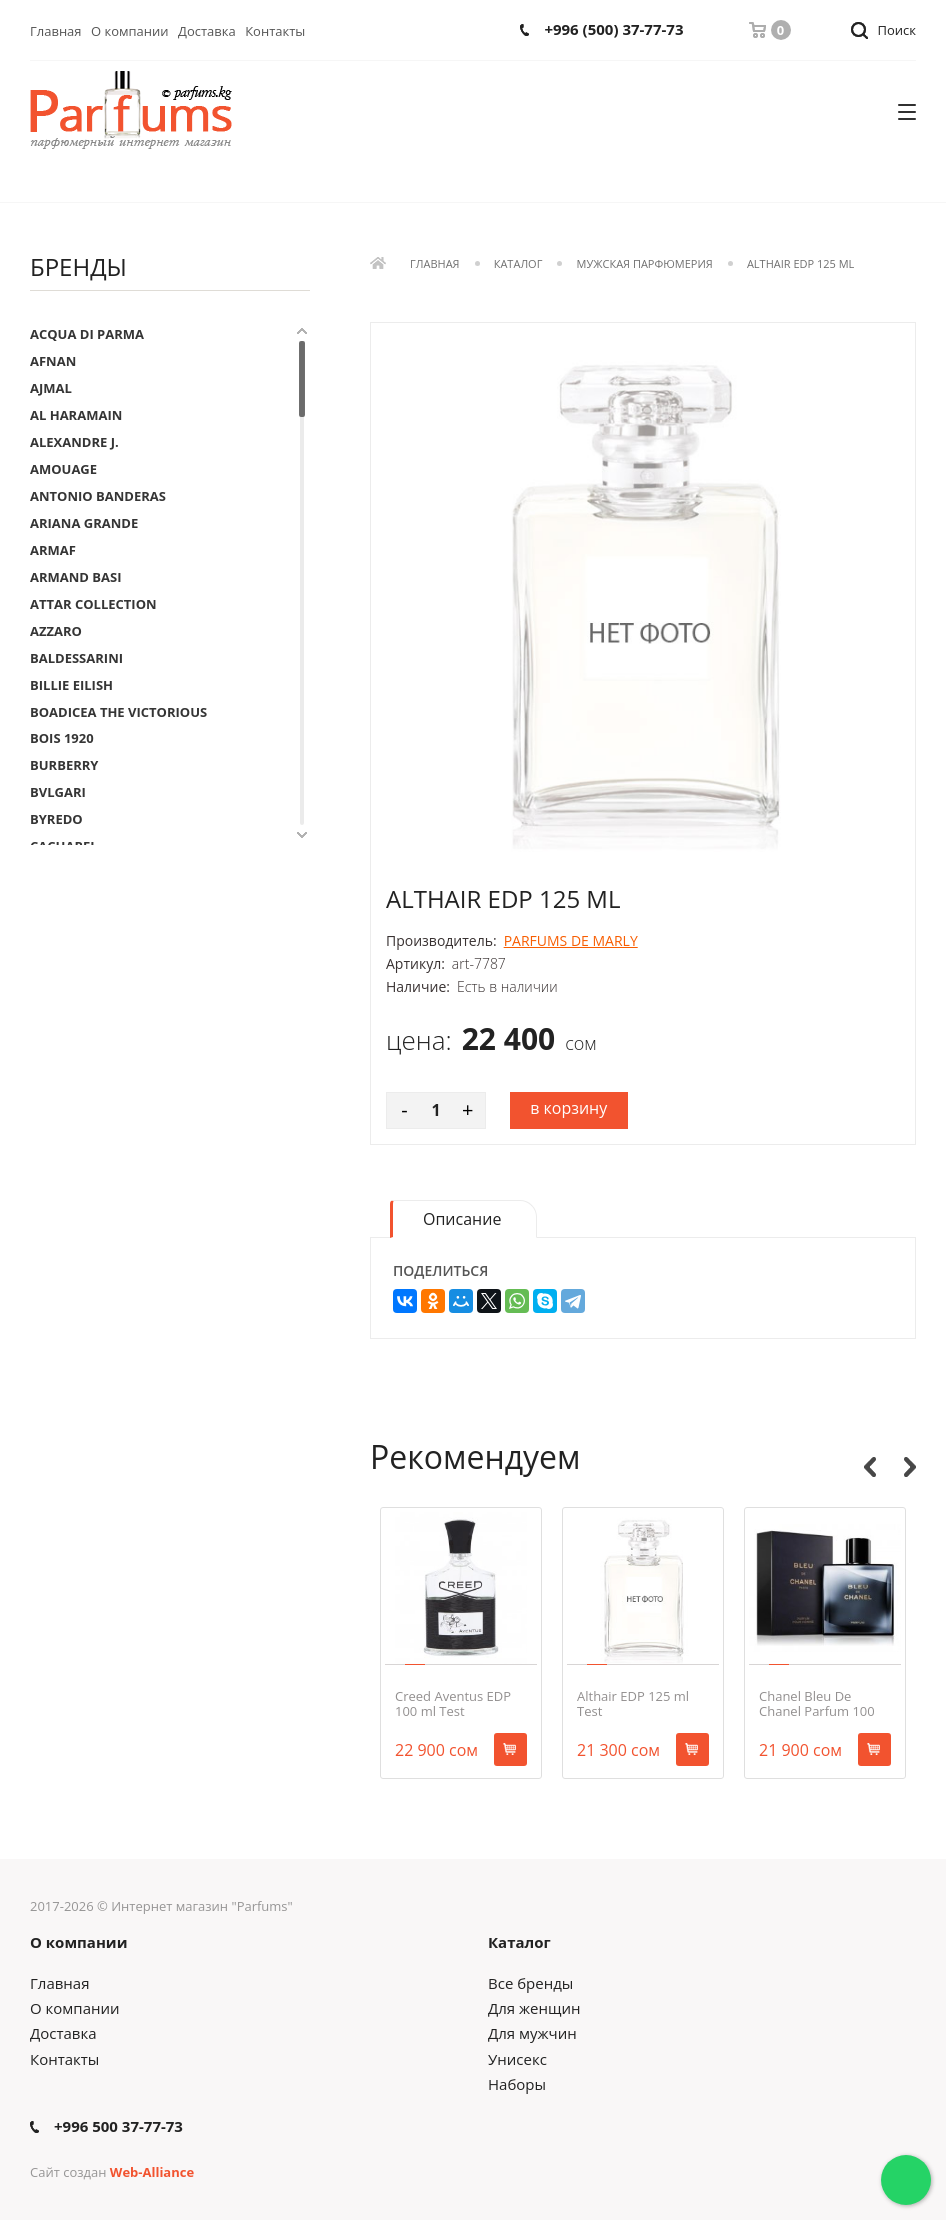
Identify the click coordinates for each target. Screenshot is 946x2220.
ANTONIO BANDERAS (98, 496)
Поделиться (440, 1271)
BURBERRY (64, 765)
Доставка (207, 31)
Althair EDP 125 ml (800, 264)
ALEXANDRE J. (74, 442)
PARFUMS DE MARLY (571, 940)
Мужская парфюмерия (645, 264)
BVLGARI (58, 792)
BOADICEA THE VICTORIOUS (118, 712)
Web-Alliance (152, 2172)
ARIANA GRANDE (84, 523)
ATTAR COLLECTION (93, 604)
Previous (870, 1467)
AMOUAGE (63, 469)
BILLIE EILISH (71, 685)
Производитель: (441, 941)
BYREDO (56, 819)
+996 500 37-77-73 (118, 2126)
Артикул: (415, 964)
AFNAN (53, 361)
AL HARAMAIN (76, 415)
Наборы (517, 2084)
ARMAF (53, 550)
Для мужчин (532, 2033)
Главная (56, 31)
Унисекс (517, 2059)
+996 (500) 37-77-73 (613, 29)
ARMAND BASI (76, 577)
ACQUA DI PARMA (87, 334)
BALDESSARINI (76, 658)
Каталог (518, 264)
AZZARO (56, 631)
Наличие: (418, 987)
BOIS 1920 (62, 738)
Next (910, 1467)
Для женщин (534, 2008)
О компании (130, 31)
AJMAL (51, 388)
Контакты (275, 31)
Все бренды (530, 1983)
